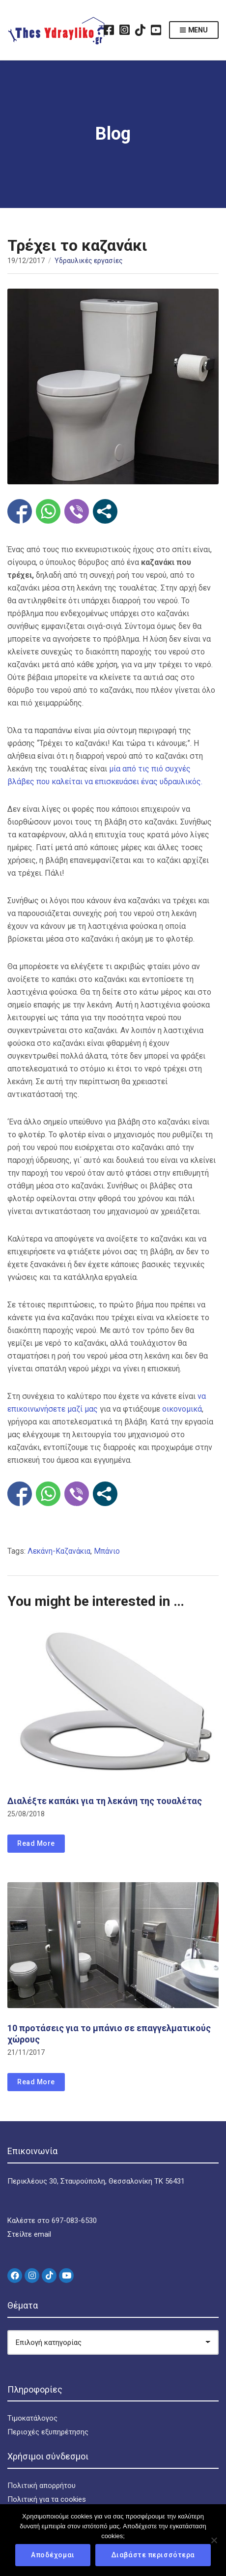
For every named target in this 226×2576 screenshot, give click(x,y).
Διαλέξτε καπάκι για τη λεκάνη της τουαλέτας (104, 1801)
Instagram (125, 30)
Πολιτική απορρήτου (41, 2485)
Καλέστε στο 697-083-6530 (52, 2220)
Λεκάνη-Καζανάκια (59, 1551)
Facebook (109, 30)
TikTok (140, 30)
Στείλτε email (29, 2234)
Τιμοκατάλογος (32, 2418)
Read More (36, 1843)
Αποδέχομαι (53, 2555)
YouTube (156, 30)
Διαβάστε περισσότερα (153, 2555)
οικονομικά (182, 1409)
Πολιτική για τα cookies (46, 2499)
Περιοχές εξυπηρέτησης (47, 2432)
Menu (194, 30)
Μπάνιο (107, 1551)
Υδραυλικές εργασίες (89, 261)
